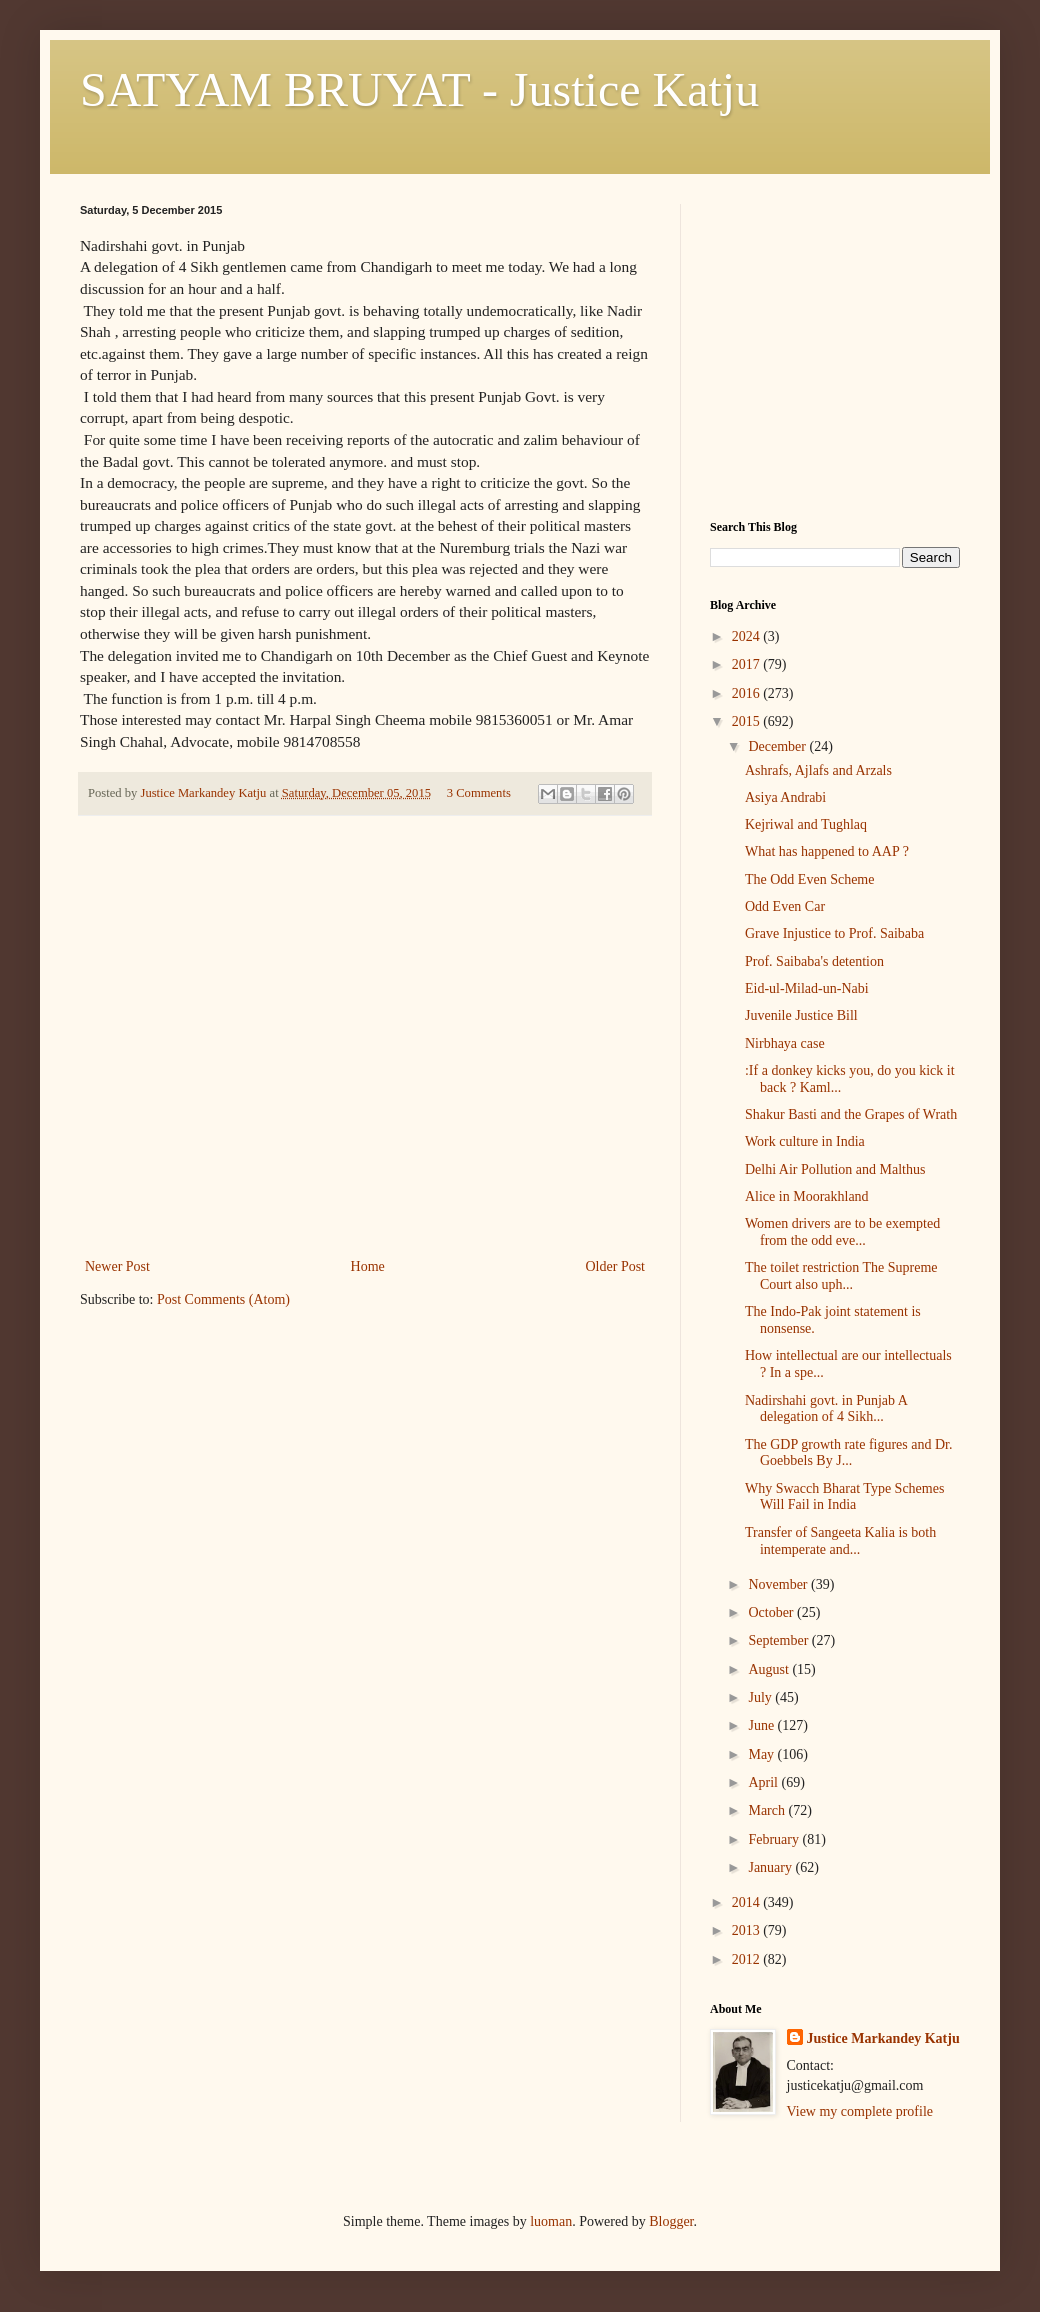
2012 (748, 1959)
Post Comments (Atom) (223, 1299)
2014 (748, 1902)
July (761, 1697)
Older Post (616, 1266)
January (771, 1867)
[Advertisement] (365, 1104)
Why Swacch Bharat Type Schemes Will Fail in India (844, 1497)
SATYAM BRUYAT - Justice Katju (419, 89)
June (762, 1725)
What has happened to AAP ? (827, 851)
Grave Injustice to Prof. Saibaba (834, 933)
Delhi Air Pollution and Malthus (835, 1169)
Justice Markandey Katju (883, 2038)
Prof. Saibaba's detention (814, 961)
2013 (748, 1930)
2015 (748, 721)
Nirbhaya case (785, 1043)
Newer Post (117, 1266)
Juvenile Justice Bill (801, 1015)
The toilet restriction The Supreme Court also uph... (841, 1276)
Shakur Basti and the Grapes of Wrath (851, 1114)
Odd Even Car (785, 906)
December (778, 746)
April (764, 1782)
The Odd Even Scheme (809, 879)
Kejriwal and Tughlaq (806, 824)
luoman (551, 2221)
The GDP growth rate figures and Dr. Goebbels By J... (848, 1453)
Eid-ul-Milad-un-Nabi (807, 988)
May (762, 1754)
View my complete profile (860, 2111)
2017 (748, 664)
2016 (748, 693)
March (768, 1810)
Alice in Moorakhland (807, 1196)
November (779, 1584)
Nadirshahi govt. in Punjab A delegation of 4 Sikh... (826, 1409)
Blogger (671, 2221)
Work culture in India (805, 1141)
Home (368, 1266)
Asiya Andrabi (785, 797)
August (770, 1669)
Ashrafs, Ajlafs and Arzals (818, 770)
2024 (748, 636)
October (772, 1612)
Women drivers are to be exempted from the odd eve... (842, 1232)
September (779, 1640)
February (775, 1839)
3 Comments (479, 793)
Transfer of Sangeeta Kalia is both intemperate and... (840, 1541)
